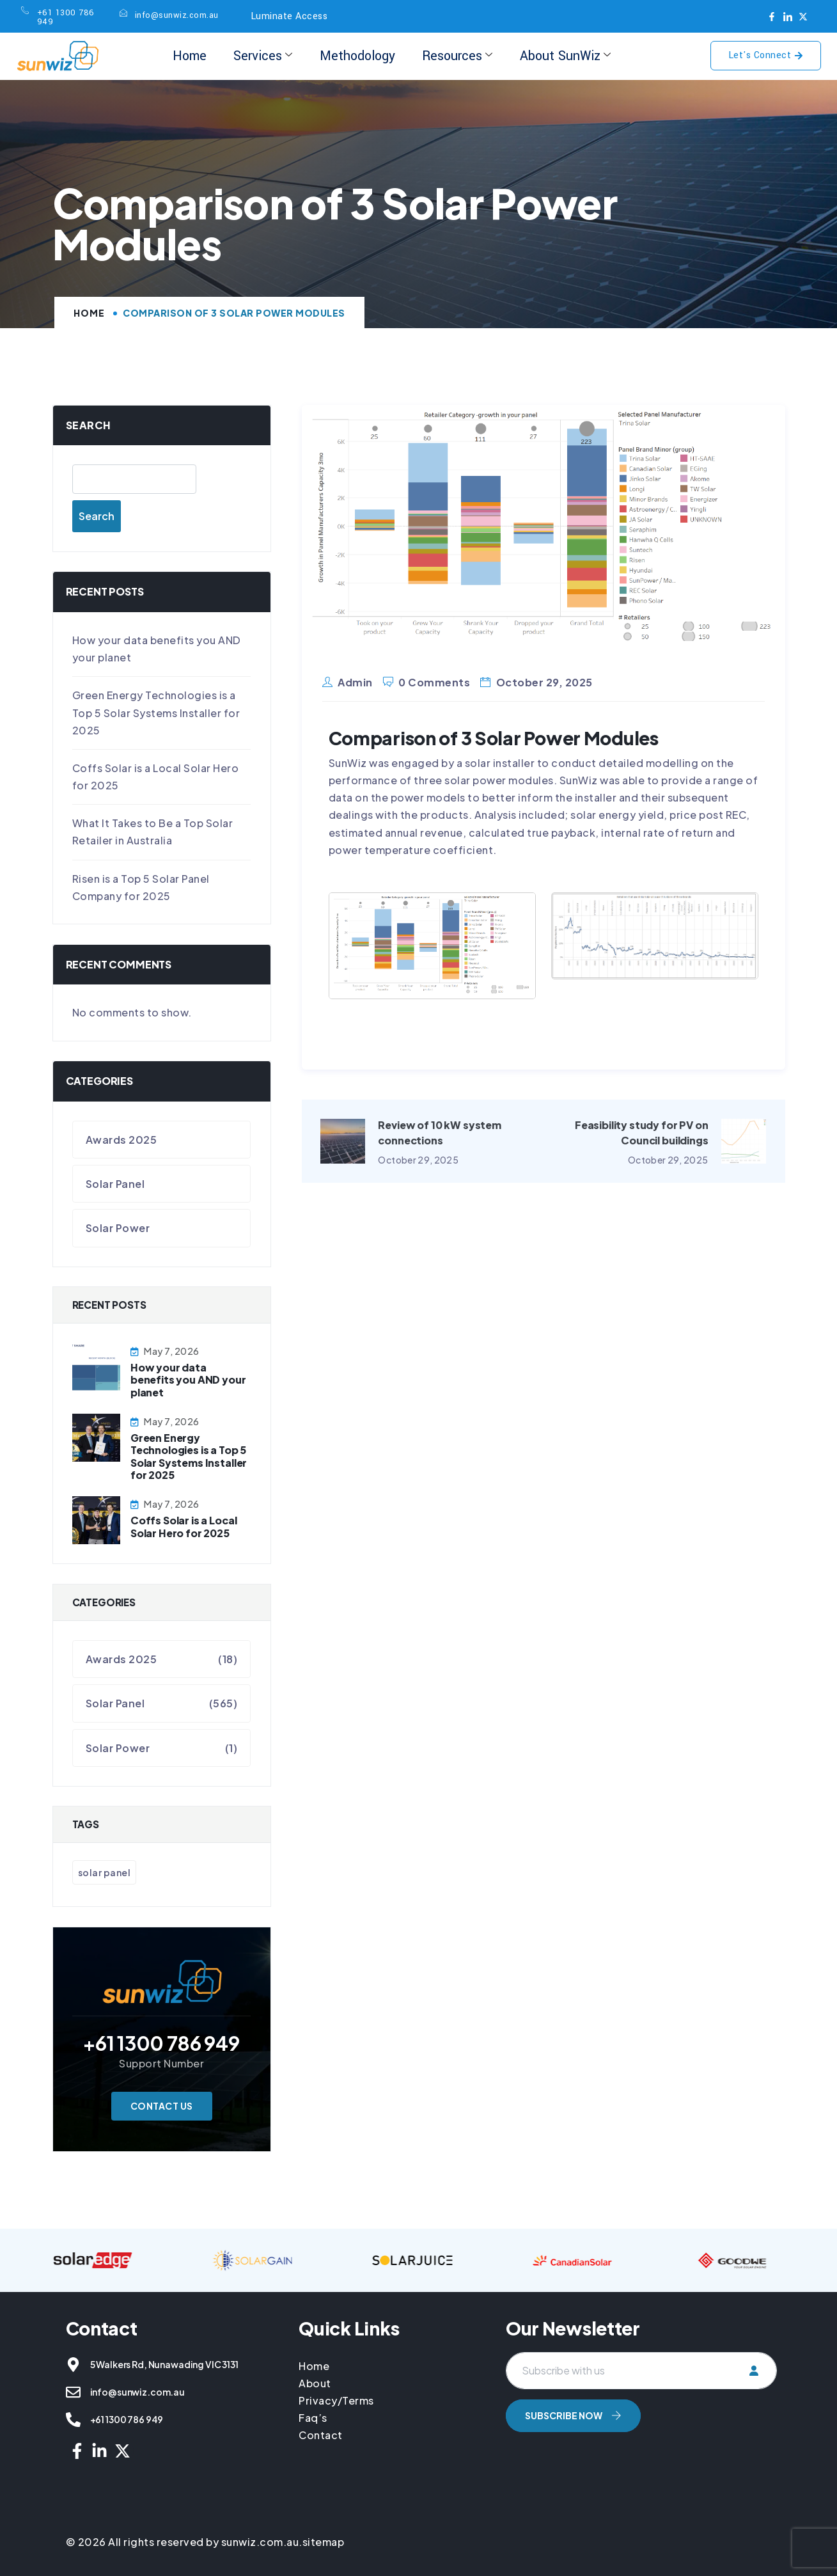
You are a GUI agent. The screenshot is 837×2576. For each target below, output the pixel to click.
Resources (456, 56)
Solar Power (118, 1228)
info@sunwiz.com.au (137, 2392)
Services (264, 56)
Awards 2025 (121, 1139)
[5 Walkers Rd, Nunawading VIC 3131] (73, 2364)
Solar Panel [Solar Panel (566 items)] (104, 1872)
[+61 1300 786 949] (73, 2419)
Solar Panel (115, 1183)
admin (355, 682)
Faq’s (313, 2417)
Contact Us (161, 2106)
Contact (321, 2435)
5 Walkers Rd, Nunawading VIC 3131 (164, 2364)
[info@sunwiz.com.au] (73, 2392)
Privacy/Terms (336, 2400)
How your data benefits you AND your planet (188, 1379)
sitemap (323, 2541)
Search (88, 425)
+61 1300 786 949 (127, 2419)
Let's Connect (766, 55)
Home (192, 56)
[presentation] (603, 2470)
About (315, 2383)
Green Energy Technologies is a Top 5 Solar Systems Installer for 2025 (156, 712)
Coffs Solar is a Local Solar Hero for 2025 (183, 1526)
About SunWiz (562, 56)
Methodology (357, 56)
